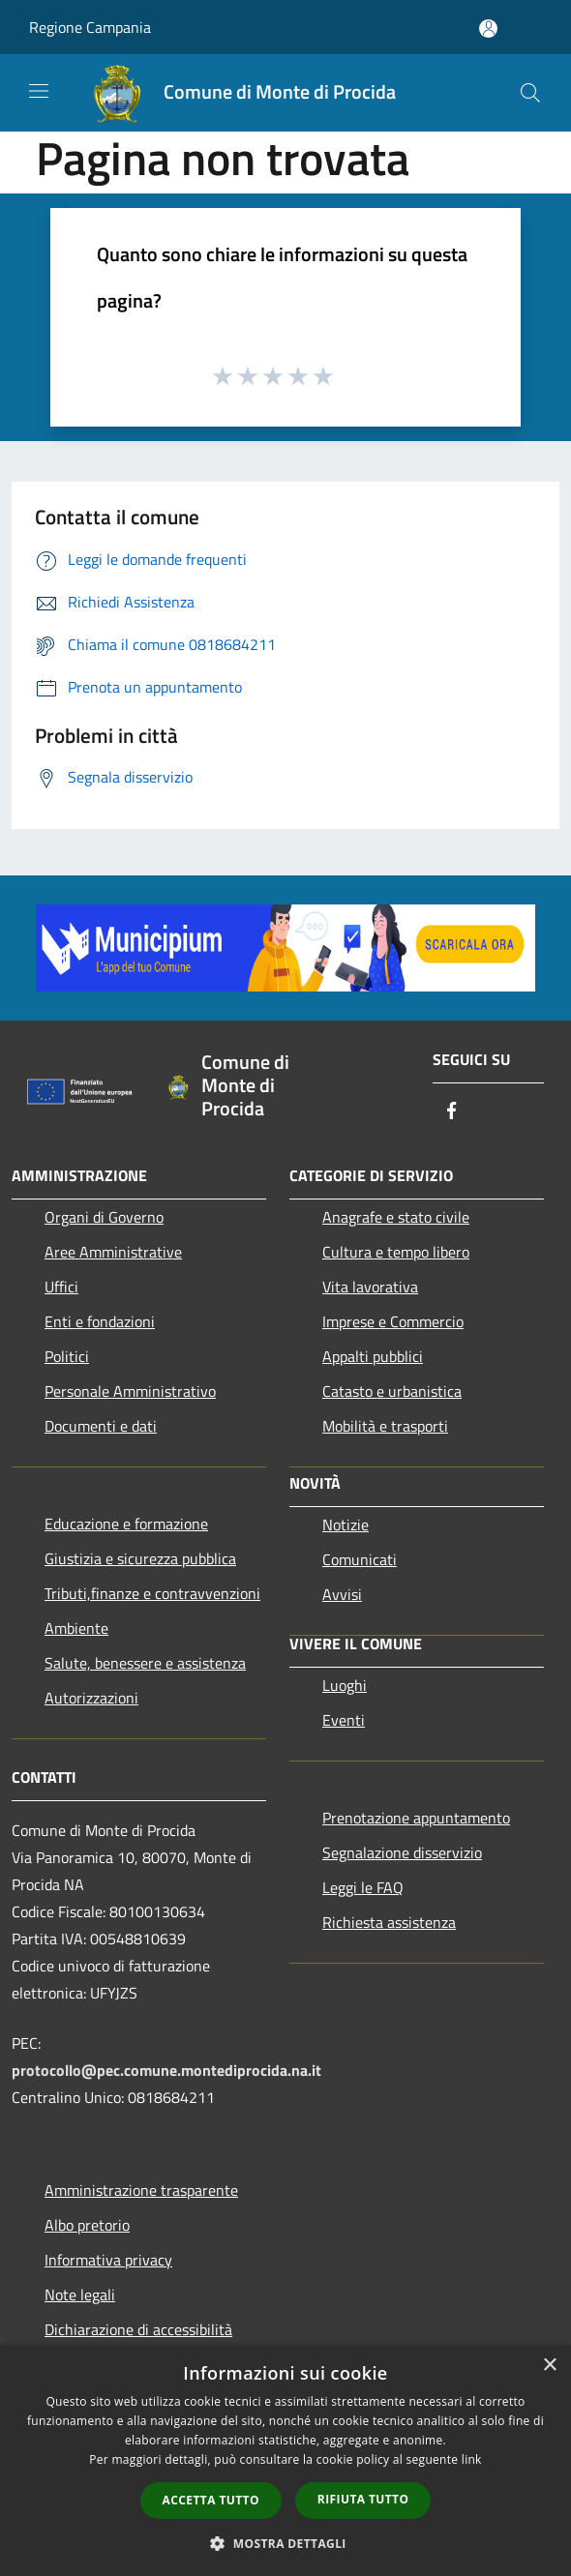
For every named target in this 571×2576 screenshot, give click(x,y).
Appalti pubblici (372, 1356)
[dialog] (285, 2460)
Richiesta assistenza (389, 1922)
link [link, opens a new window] (472, 2459)
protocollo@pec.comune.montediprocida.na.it (166, 2070)
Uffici (61, 1286)
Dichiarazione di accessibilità (138, 2329)
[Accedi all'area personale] (488, 28)
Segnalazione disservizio (402, 1852)
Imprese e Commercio (393, 1321)
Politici (67, 1356)
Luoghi (344, 1685)
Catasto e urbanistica (392, 1391)
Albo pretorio (87, 2224)
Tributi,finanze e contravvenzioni (152, 1593)
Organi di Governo (104, 1217)
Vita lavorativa (370, 1286)
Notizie (345, 1524)
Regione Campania (90, 27)
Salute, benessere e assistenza (145, 1662)
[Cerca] (530, 92)
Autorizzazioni (91, 1697)
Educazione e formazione (126, 1523)
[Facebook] (452, 1112)
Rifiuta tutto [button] (363, 2499)
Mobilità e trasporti (385, 1425)
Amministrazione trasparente (141, 2190)
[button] (285, 2543)
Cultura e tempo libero (395, 1251)
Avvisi (342, 1594)
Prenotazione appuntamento (416, 1817)
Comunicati (359, 1559)
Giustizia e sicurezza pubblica (140, 1558)
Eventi (343, 1720)
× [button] (549, 2365)
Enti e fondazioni (100, 1321)
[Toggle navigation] (38, 91)
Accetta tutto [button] (211, 2500)
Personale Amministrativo (130, 1391)
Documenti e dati (101, 1425)
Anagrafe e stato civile (395, 1217)
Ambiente (76, 1628)
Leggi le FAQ (363, 1887)
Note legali (80, 2294)
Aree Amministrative (113, 1251)
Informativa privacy (108, 2259)
